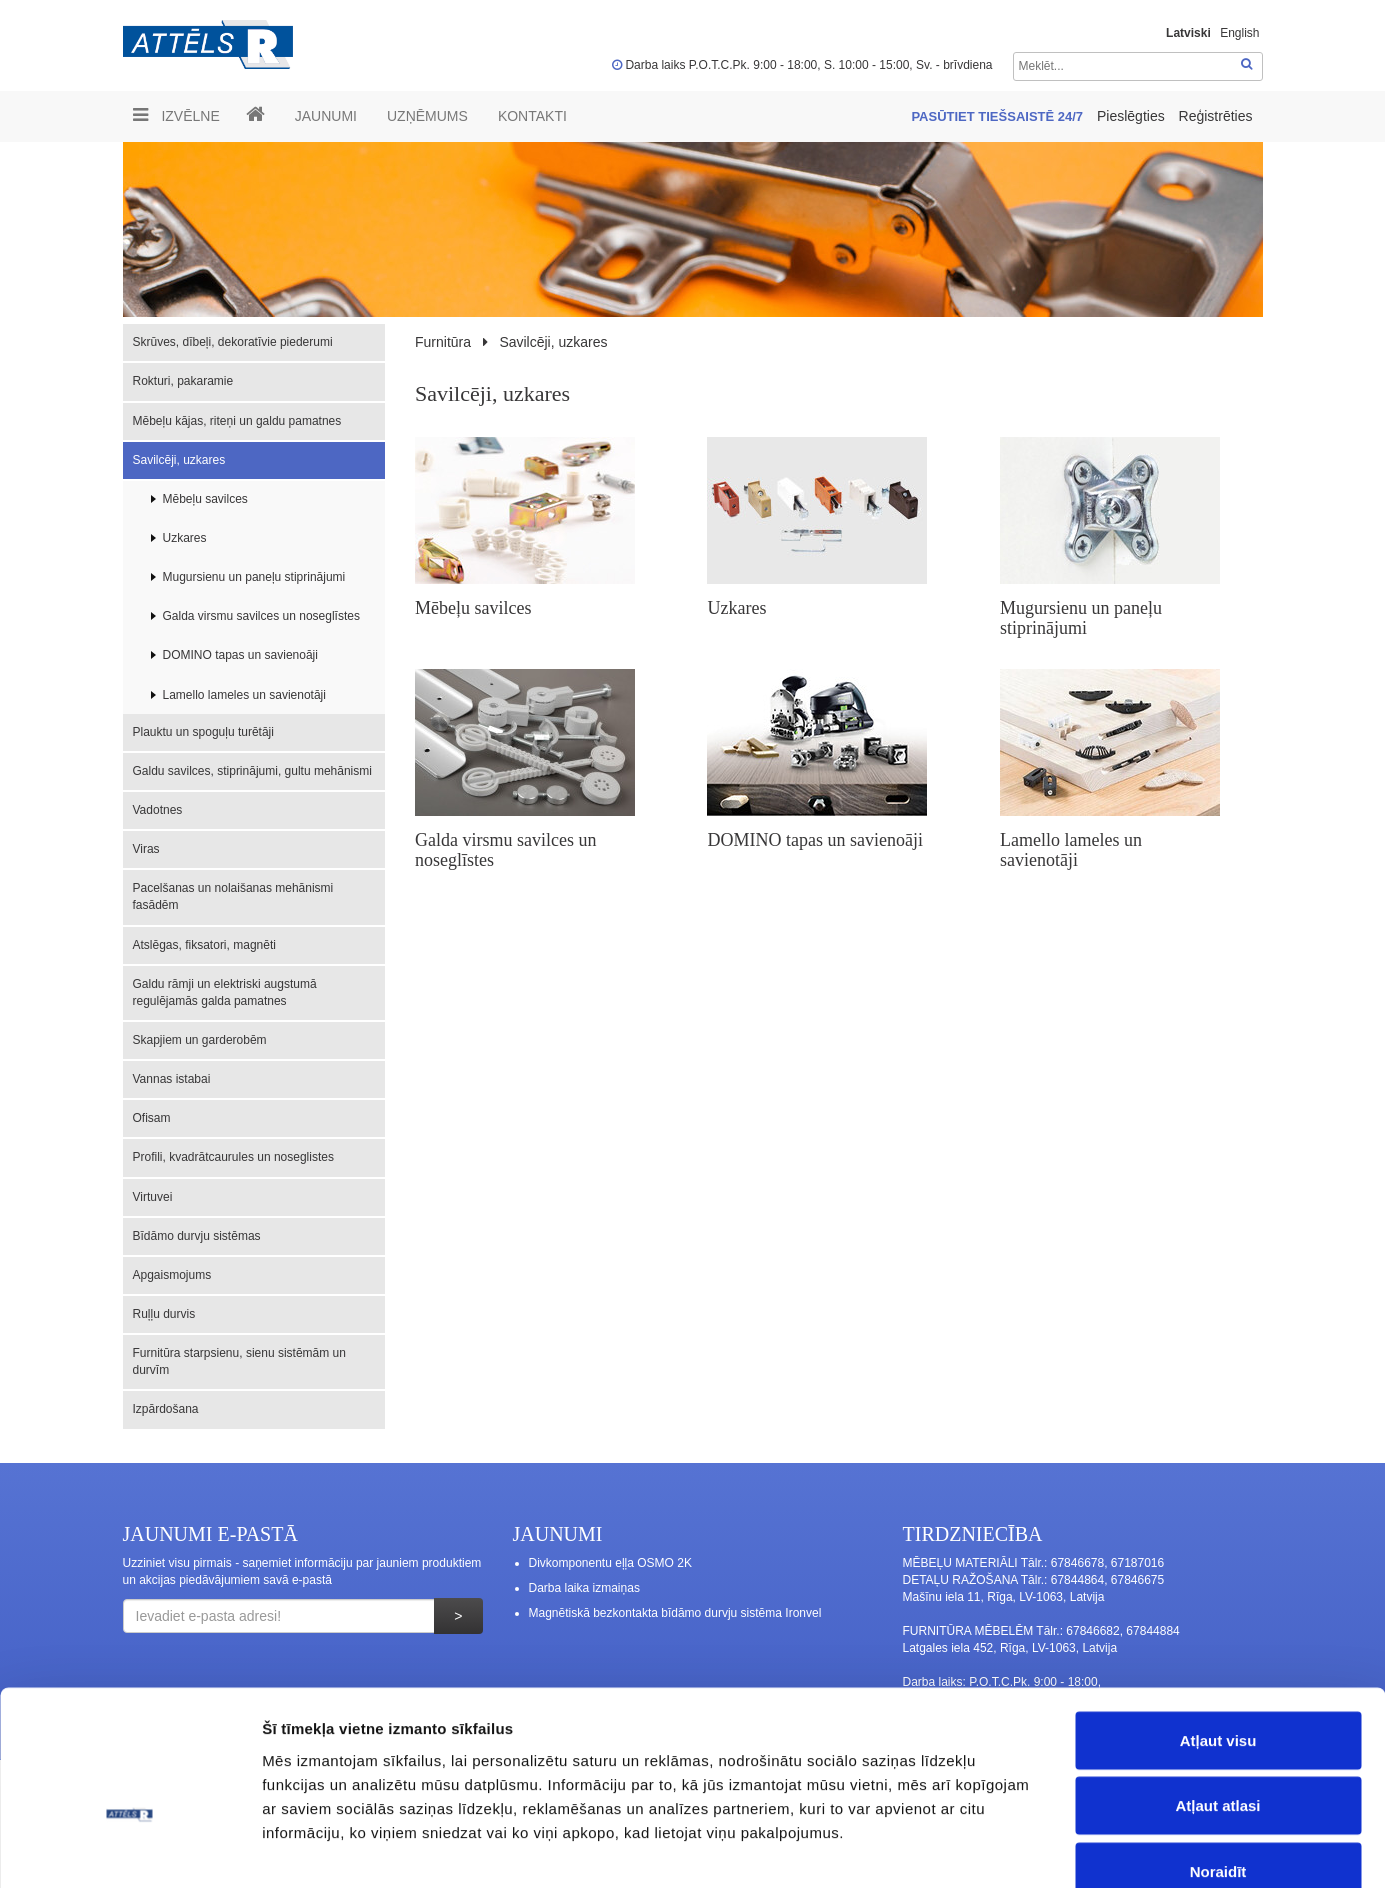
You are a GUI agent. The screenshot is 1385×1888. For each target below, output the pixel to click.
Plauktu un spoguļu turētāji (203, 732)
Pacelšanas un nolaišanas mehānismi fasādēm (233, 896)
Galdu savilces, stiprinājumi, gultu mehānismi (252, 771)
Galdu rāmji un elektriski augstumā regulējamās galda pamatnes (225, 992)
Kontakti (532, 116)
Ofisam (152, 1118)
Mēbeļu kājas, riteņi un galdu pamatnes (237, 421)
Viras (146, 849)
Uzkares (185, 538)
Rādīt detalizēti (1089, 1848)
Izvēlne (176, 115)
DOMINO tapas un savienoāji (240, 655)
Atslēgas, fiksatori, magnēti (204, 945)
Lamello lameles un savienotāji (244, 695)
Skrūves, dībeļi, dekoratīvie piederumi (233, 342)
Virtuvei (153, 1197)
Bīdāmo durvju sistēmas (197, 1236)
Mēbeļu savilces (205, 499)
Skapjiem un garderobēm (200, 1040)
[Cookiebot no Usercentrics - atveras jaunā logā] (129, 1849)
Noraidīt (1218, 1756)
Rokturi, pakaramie (183, 381)
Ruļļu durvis (164, 1314)
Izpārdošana (166, 1409)
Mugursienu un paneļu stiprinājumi (254, 577)
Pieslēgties (1133, 116)
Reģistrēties (1216, 116)
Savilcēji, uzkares (179, 460)
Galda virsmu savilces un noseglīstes (261, 616)
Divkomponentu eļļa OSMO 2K (610, 1563)
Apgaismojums (172, 1275)
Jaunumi (326, 116)
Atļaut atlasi (1217, 1691)
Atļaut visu (1218, 1625)
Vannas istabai (172, 1079)
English (1239, 33)
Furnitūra (443, 342)
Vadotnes (158, 810)
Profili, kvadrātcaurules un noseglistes (233, 1157)
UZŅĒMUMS (427, 116)
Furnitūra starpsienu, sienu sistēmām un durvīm (239, 1361)
